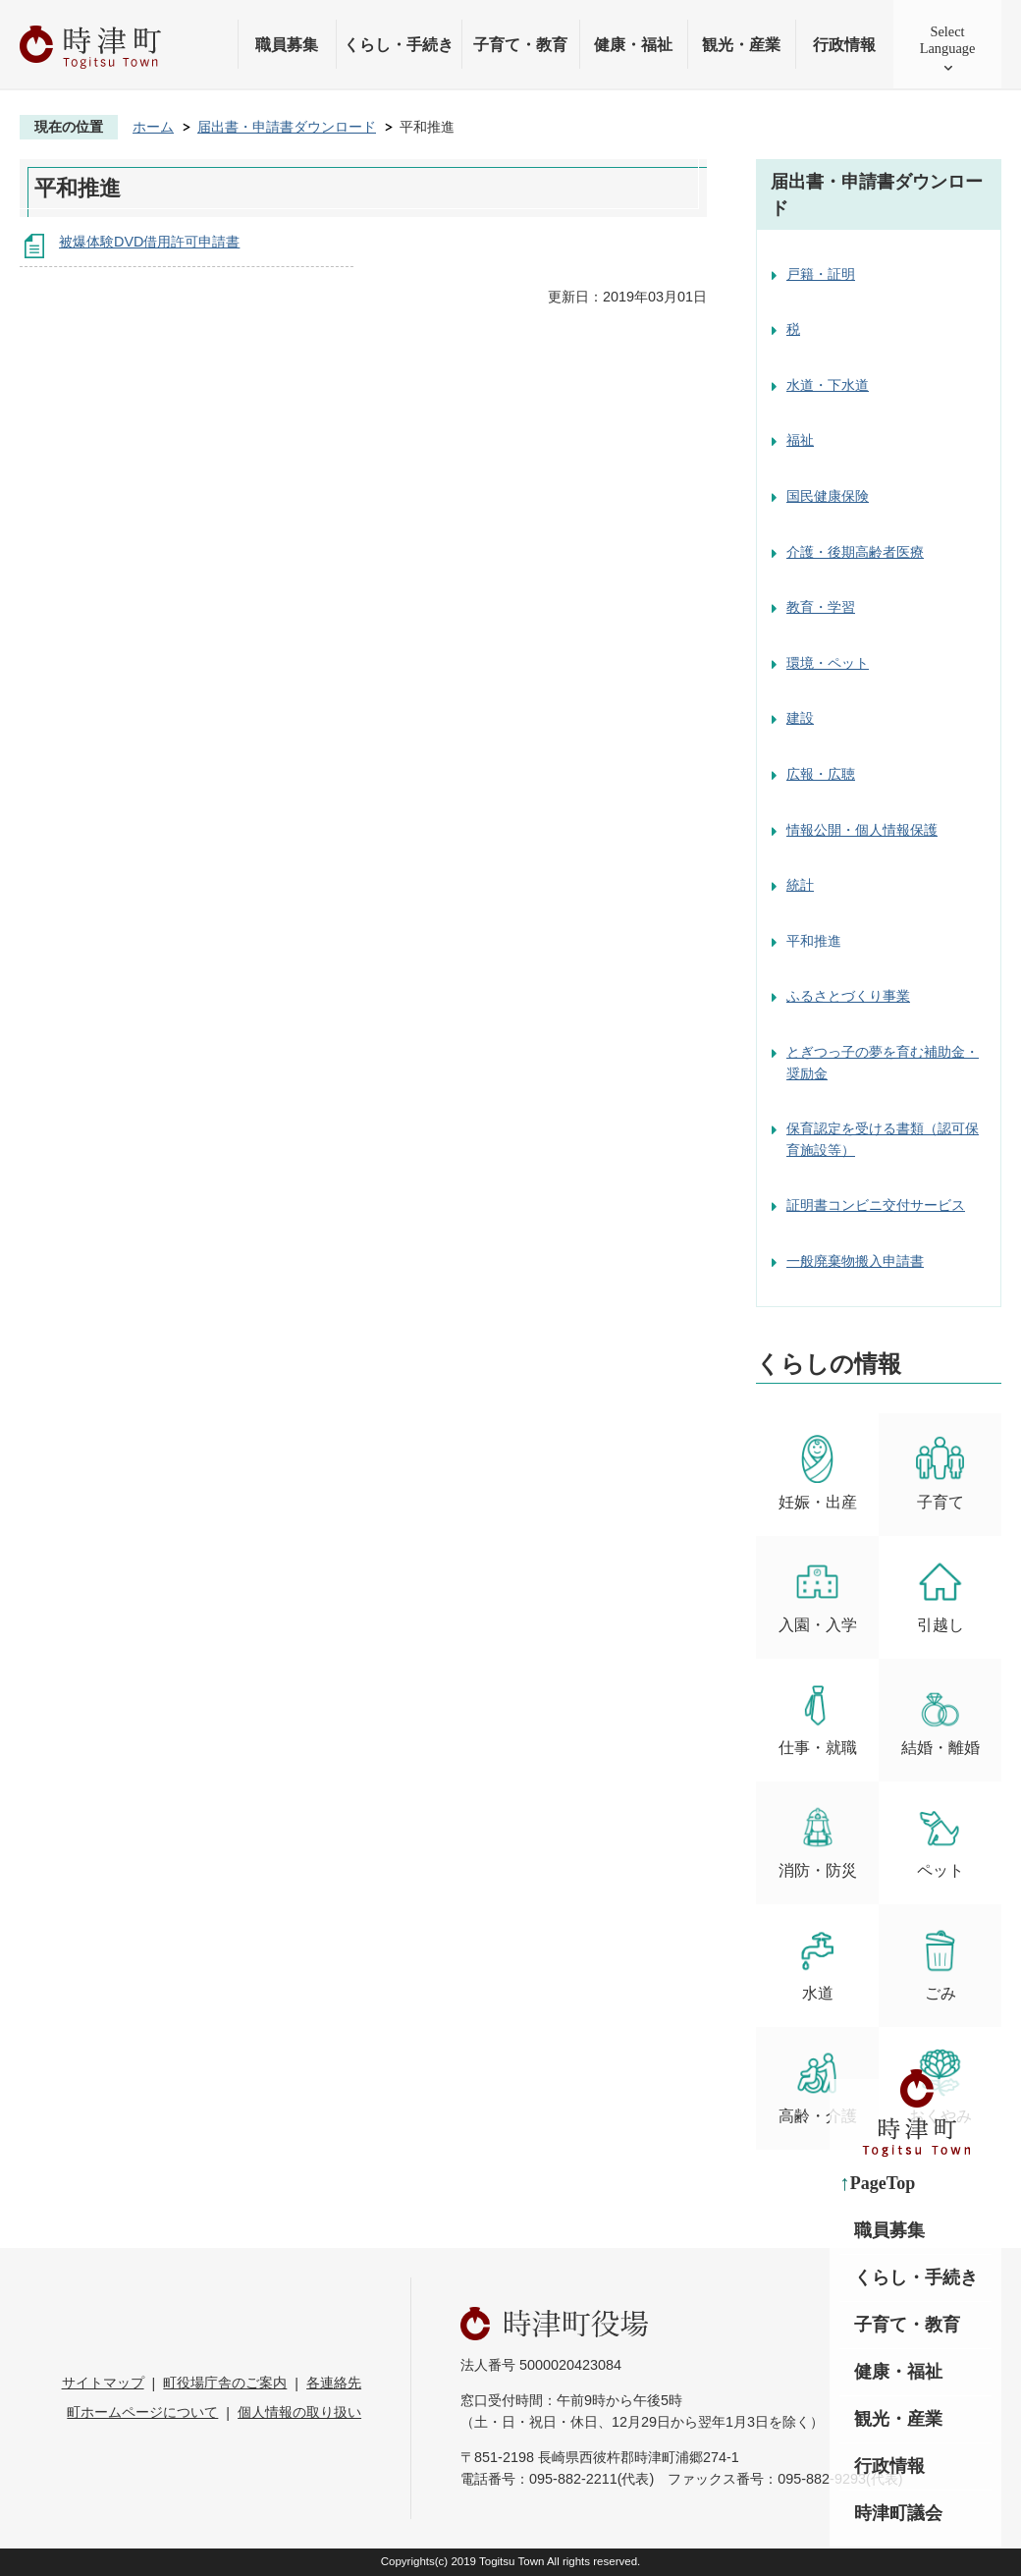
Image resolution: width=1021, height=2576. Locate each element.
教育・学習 (820, 607)
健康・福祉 (633, 44)
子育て (940, 1472)
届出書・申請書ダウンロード (286, 127)
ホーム (153, 127)
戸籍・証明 (820, 274)
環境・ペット (827, 663)
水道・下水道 (827, 385)
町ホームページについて (142, 2412)
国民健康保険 (827, 496)
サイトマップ (103, 2382)
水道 (817, 1963)
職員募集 (286, 44)
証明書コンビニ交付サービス (875, 1205)
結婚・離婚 (940, 1718)
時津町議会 (898, 2513)
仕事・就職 (818, 1718)
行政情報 (844, 44)
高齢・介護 (818, 2086)
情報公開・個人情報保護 (862, 830)
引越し (940, 1595)
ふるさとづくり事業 (848, 996)
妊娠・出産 (818, 1472)
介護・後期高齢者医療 (855, 552)
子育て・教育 (520, 44)
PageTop (882, 2183)
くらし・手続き (399, 44)
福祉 (800, 440)
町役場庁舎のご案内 (225, 2382)
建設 (800, 718)
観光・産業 (741, 44)
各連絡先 (333, 2382)
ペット (940, 1841)
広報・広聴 (820, 774)
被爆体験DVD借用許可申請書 (149, 241)
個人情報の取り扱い (299, 2412)
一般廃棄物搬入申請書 (855, 1261)
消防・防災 (818, 1841)
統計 (800, 885)
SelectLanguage (948, 40)
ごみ (940, 1963)
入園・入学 (818, 1595)
